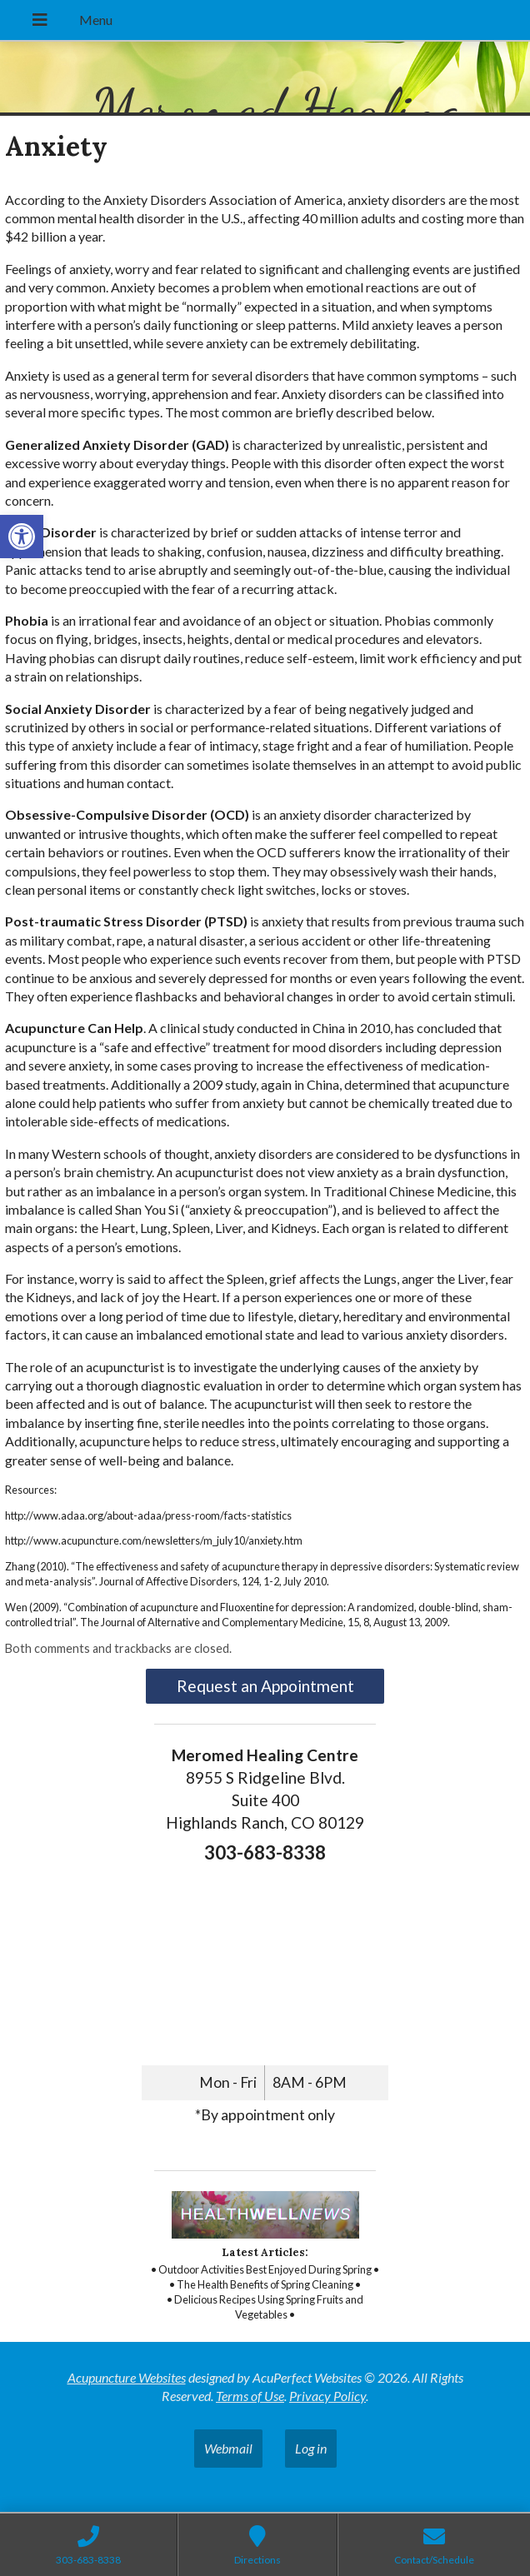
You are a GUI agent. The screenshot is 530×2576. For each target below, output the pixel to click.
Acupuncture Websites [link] (127, 2377)
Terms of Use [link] (250, 2396)
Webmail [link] (228, 2448)
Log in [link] (311, 2448)
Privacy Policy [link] (327, 2396)
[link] (21, 536)
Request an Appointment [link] (265, 1685)
